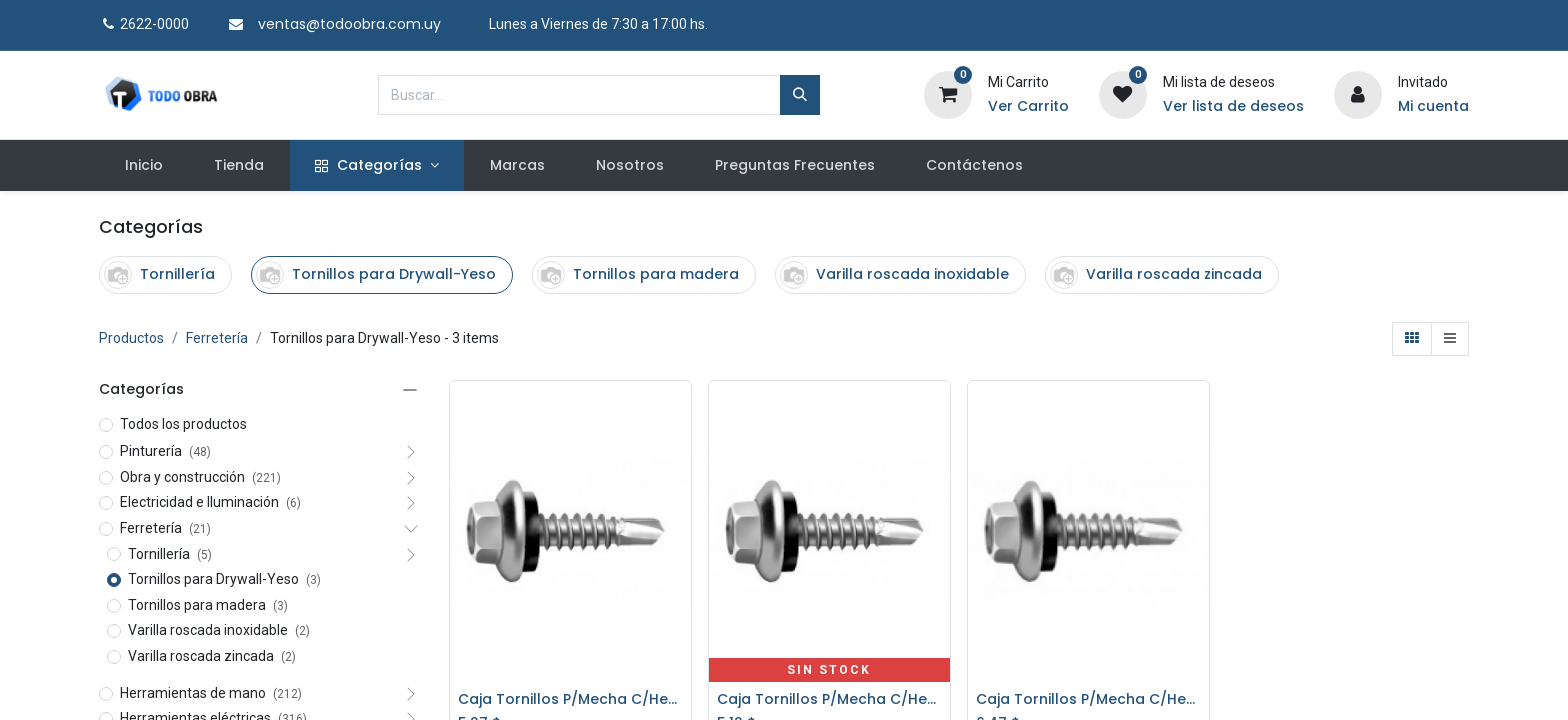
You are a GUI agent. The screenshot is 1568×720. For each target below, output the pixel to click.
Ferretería (217, 338)
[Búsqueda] (800, 95)
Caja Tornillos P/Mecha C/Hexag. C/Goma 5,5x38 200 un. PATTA (829, 699)
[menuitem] (143, 166)
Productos (131, 338)
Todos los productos (183, 424)
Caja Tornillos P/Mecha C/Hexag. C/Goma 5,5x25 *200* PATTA (570, 699)
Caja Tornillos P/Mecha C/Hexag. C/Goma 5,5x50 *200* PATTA (1088, 699)
